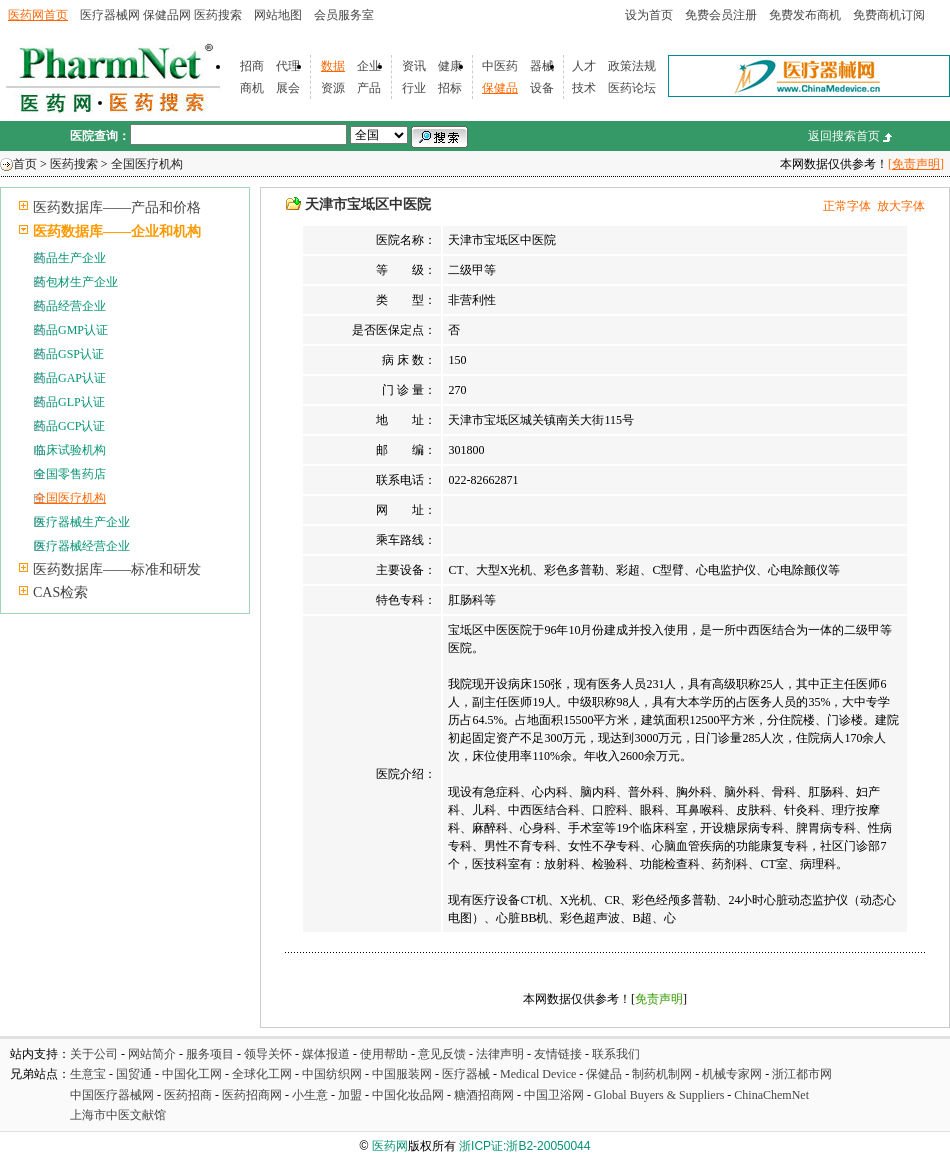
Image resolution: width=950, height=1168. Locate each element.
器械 (542, 66)
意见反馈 (442, 1054)
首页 (25, 164)
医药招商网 (252, 1095)
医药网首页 (38, 15)
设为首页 (649, 15)
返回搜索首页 (844, 136)
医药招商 (188, 1095)
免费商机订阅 (889, 15)
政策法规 (632, 66)
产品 (369, 88)
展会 (288, 88)
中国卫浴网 (555, 1095)
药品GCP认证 (69, 426)
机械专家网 (732, 1074)
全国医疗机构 (147, 164)
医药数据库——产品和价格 (117, 207)
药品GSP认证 (69, 354)
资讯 (414, 66)
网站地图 (278, 15)
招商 (252, 66)
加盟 (351, 1095)
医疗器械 (466, 1074)
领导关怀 (268, 1054)
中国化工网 (192, 1074)
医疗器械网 (110, 15)
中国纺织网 (332, 1074)
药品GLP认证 (69, 402)
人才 (584, 66)
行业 (414, 88)
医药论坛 (632, 88)
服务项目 (210, 1054)
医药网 (390, 1146)
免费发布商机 (805, 15)
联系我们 (616, 1054)
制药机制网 (662, 1074)
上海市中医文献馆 (118, 1115)
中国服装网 (402, 1074)
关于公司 (94, 1054)
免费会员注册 (721, 15)
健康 (450, 66)
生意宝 (88, 1074)
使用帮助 (384, 1054)
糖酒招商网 (484, 1095)
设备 (542, 88)
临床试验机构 (70, 450)
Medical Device (538, 1074)
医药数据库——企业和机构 (117, 231)
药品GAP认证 (70, 378)
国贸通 (134, 1074)
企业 (369, 66)
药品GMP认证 (71, 330)
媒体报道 (326, 1054)
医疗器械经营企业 (82, 546)
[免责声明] (916, 164)
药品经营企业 (70, 306)
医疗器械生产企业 (82, 522)
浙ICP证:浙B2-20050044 (524, 1146)
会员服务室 (344, 15)
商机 (252, 88)
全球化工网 (262, 1074)
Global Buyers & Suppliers (659, 1095)
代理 (288, 66)
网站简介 (152, 1054)
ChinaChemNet (771, 1095)
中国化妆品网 (408, 1095)
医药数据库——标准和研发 (117, 569)
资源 (333, 88)
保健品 (500, 88)
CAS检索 (60, 592)
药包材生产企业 (76, 282)
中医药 (500, 66)
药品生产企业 (70, 258)
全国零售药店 (70, 474)
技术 (584, 88)
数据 (333, 66)
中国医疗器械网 (112, 1095)
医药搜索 (218, 15)
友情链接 (558, 1054)
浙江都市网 (802, 1074)
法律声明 (500, 1054)
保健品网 (167, 15)
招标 (450, 88)
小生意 (310, 1095)
